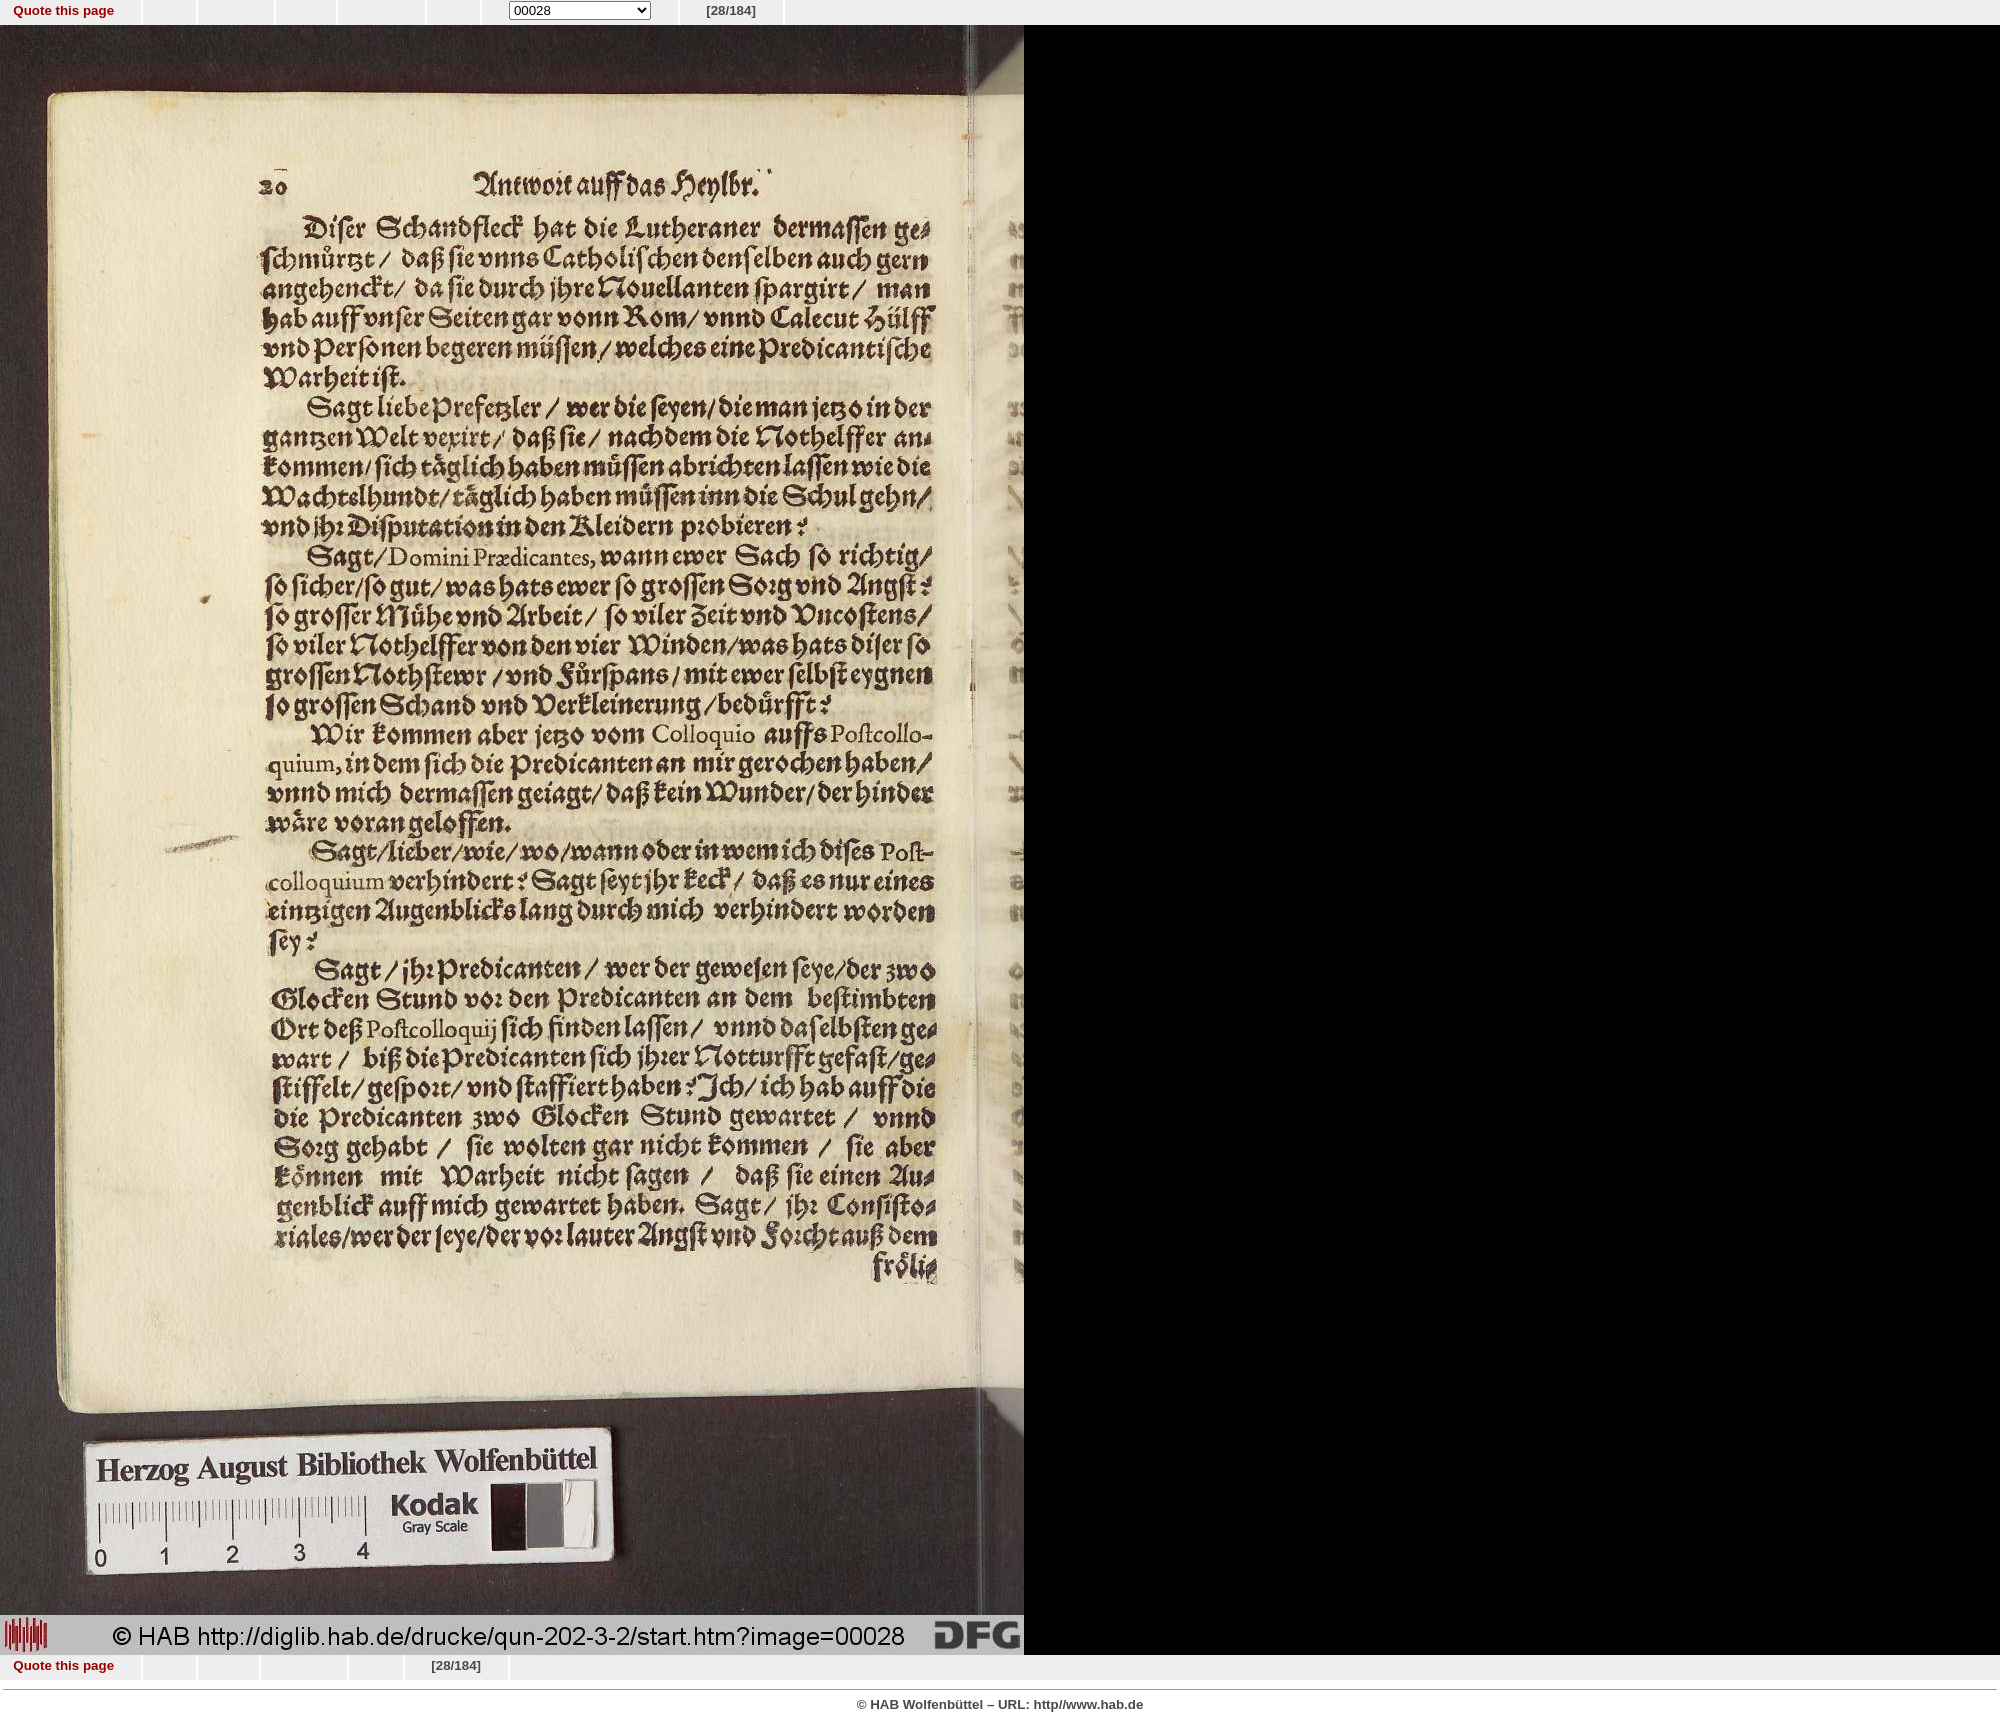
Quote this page (63, 10)
